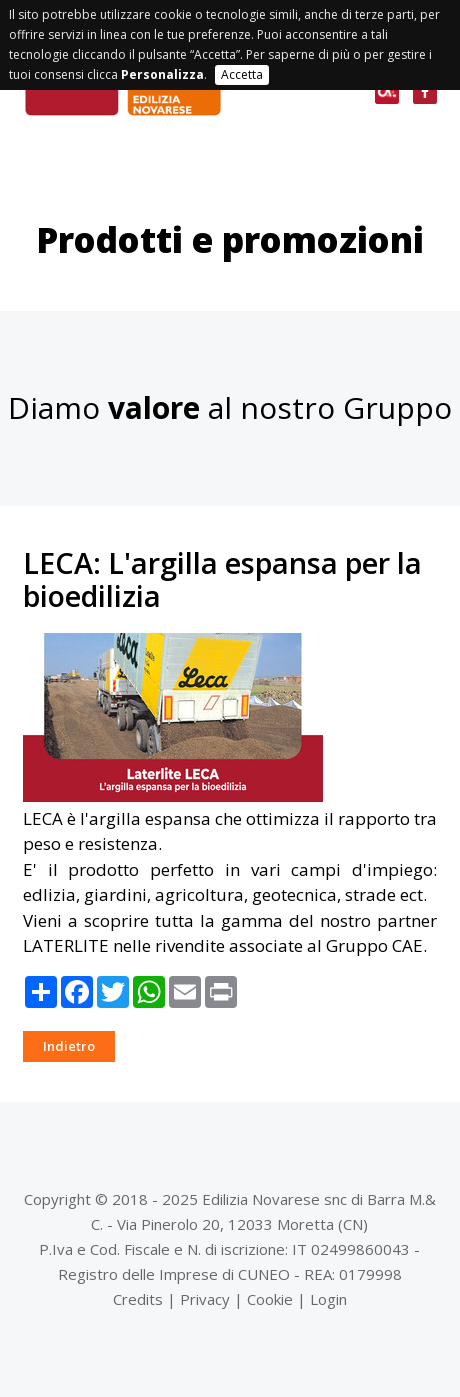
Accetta (242, 74)
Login (328, 1299)
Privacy (205, 1299)
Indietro (69, 1046)
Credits (138, 1299)
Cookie (270, 1299)
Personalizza (162, 74)
